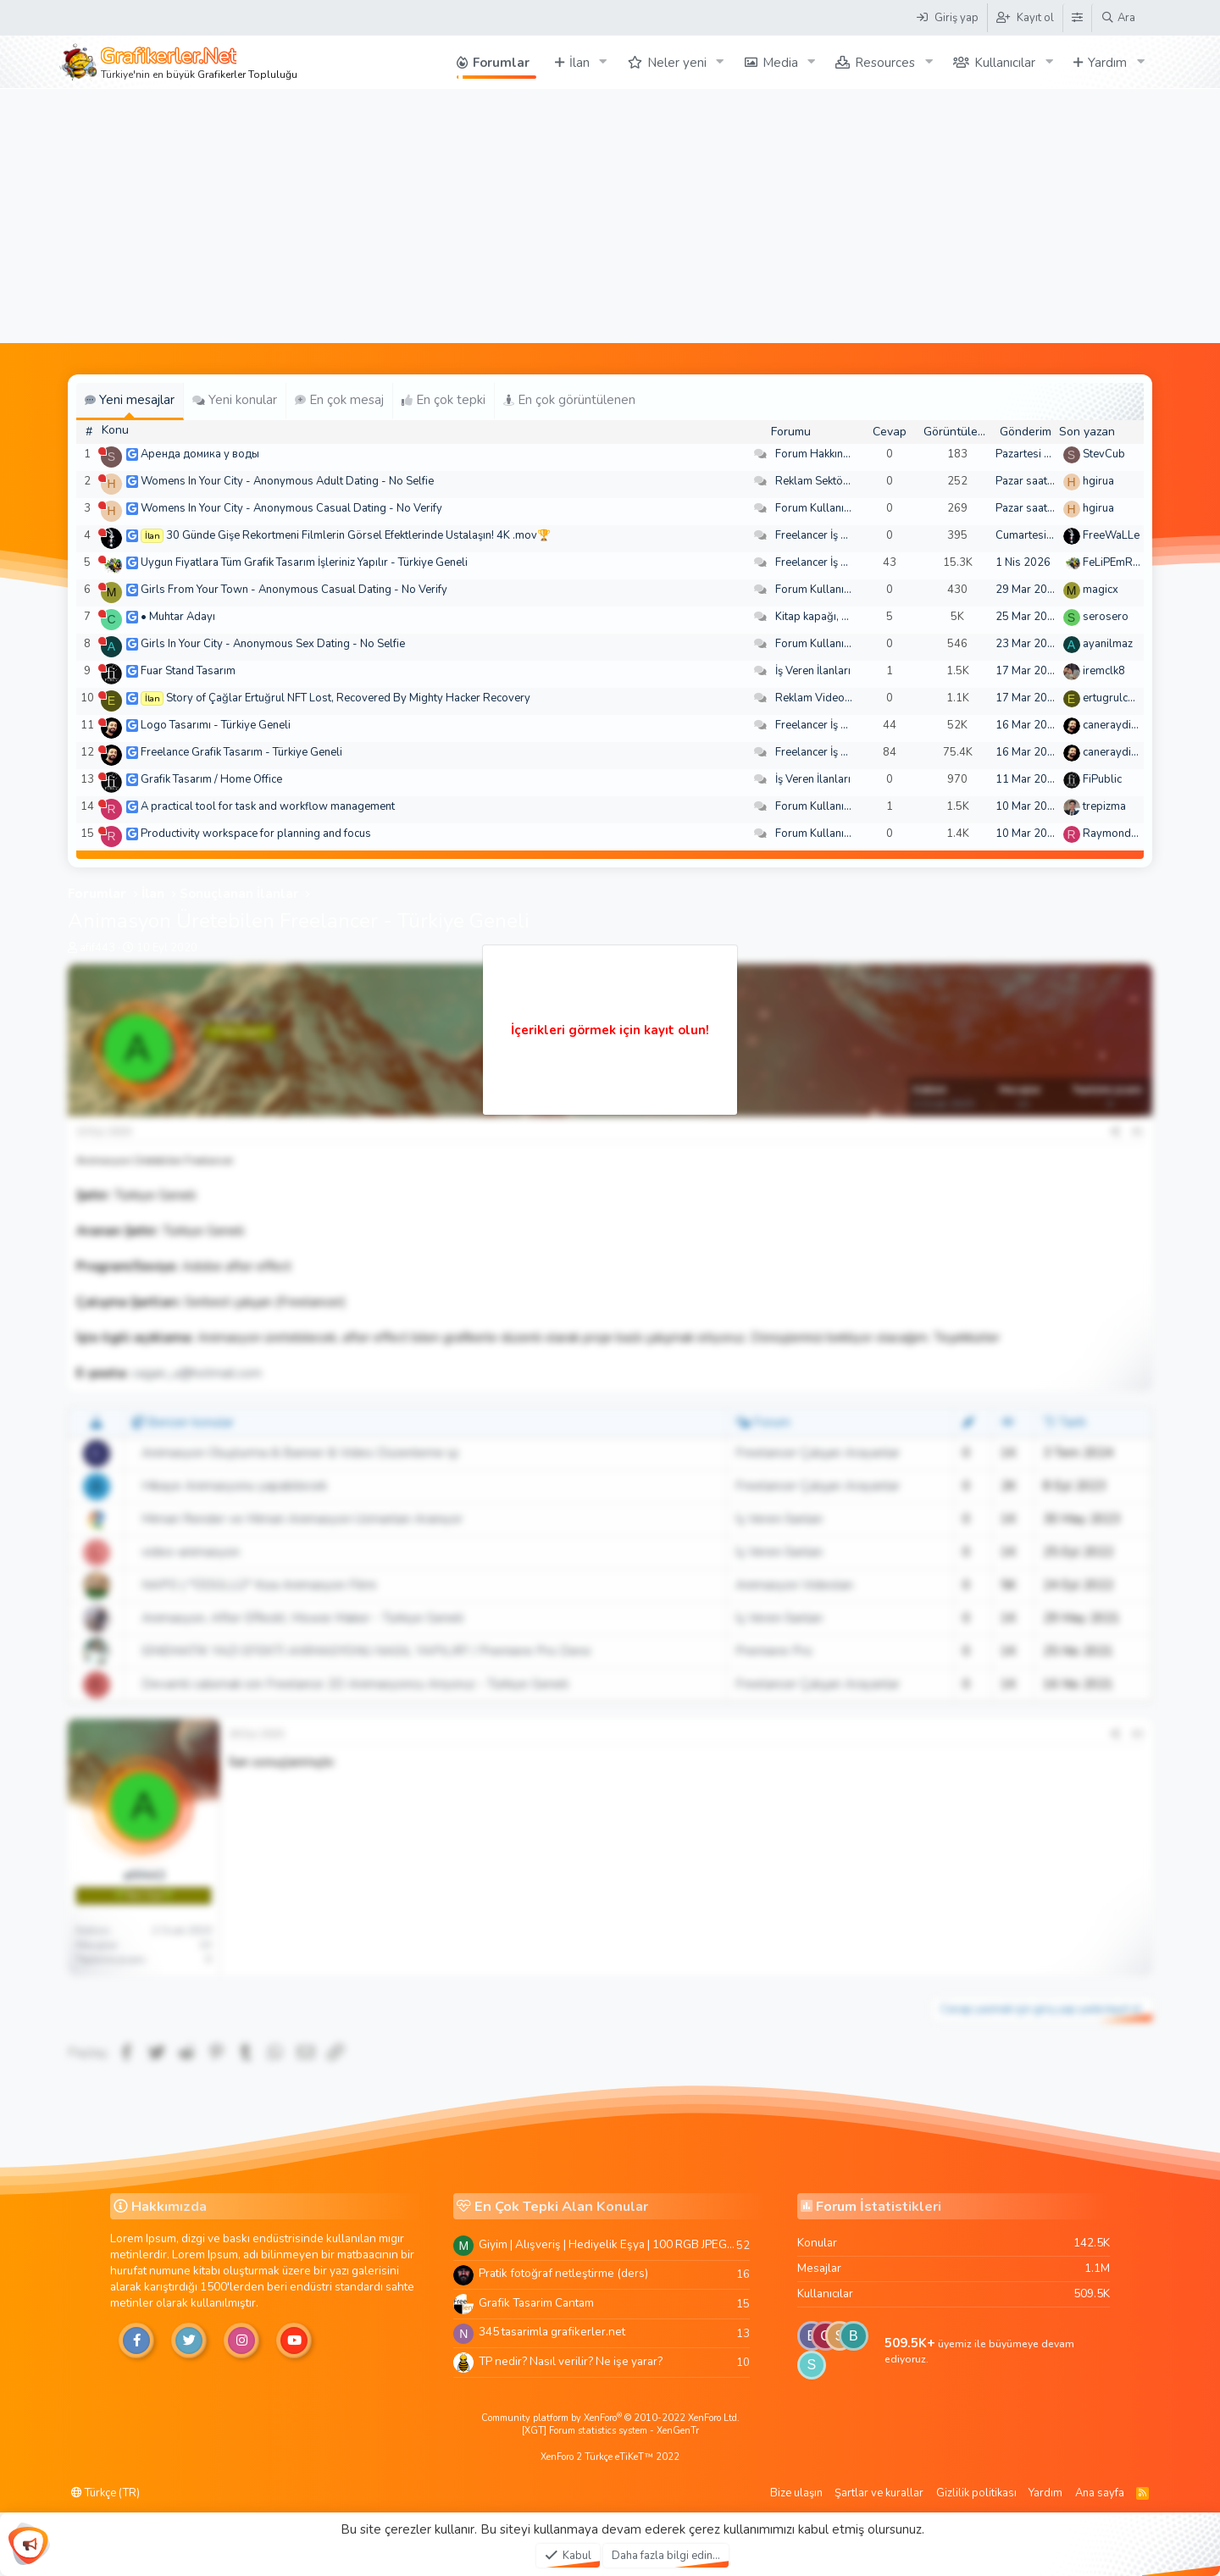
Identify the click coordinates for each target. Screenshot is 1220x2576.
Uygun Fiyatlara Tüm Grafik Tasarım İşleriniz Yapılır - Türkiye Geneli (304, 562)
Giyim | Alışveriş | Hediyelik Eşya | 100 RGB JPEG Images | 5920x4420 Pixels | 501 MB (607, 2244)
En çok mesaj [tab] (339, 399)
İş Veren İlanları (813, 671)
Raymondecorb (1121, 833)
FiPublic (1102, 779)
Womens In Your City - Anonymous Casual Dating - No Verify (291, 508)
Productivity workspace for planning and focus (256, 833)
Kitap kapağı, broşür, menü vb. (849, 616)
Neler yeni (677, 62)
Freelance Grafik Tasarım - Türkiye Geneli (241, 752)
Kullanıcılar (1004, 62)
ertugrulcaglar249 (1128, 698)
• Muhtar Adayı (178, 616)
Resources (885, 62)
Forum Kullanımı (815, 508)
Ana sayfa (1099, 2493)
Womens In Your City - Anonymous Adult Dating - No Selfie (287, 481)
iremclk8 (1104, 671)
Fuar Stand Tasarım (188, 671)
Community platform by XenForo (610, 2418)
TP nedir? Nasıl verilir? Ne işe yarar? (571, 2361)
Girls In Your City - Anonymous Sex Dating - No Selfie (273, 643)
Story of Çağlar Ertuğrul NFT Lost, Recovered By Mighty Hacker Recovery (348, 698)
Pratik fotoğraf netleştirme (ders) (563, 2273)
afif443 (97, 948)
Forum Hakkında (815, 454)
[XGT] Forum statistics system (610, 2430)
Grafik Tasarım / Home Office (211, 779)
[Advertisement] (610, 216)
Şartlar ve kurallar (879, 2493)
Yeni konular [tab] (234, 399)
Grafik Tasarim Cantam (536, 2303)
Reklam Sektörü (814, 481)
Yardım (1107, 62)
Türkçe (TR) (105, 2493)
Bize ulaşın (796, 2493)
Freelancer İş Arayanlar (832, 535)
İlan (579, 62)
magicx (1100, 589)
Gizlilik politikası (976, 2493)
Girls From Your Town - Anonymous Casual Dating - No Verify (294, 589)
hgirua (1098, 481)
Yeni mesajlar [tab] (130, 399)
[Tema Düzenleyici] (1076, 17)
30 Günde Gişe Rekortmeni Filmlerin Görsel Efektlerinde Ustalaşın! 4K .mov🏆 (358, 535)
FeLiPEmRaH (1115, 562)
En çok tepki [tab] (443, 399)
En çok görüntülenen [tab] (569, 399)
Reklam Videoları (818, 698)
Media (780, 62)
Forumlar (501, 62)
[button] (603, 62)
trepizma (1104, 806)
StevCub (1104, 454)
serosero (1105, 616)
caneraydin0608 (1123, 725)
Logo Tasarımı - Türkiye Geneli (216, 725)
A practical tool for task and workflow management (268, 806)
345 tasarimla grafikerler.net (552, 2332)
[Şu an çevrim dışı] (102, 451)
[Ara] (1118, 17)
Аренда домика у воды (200, 454)
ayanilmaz (1108, 643)
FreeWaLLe (1111, 535)
